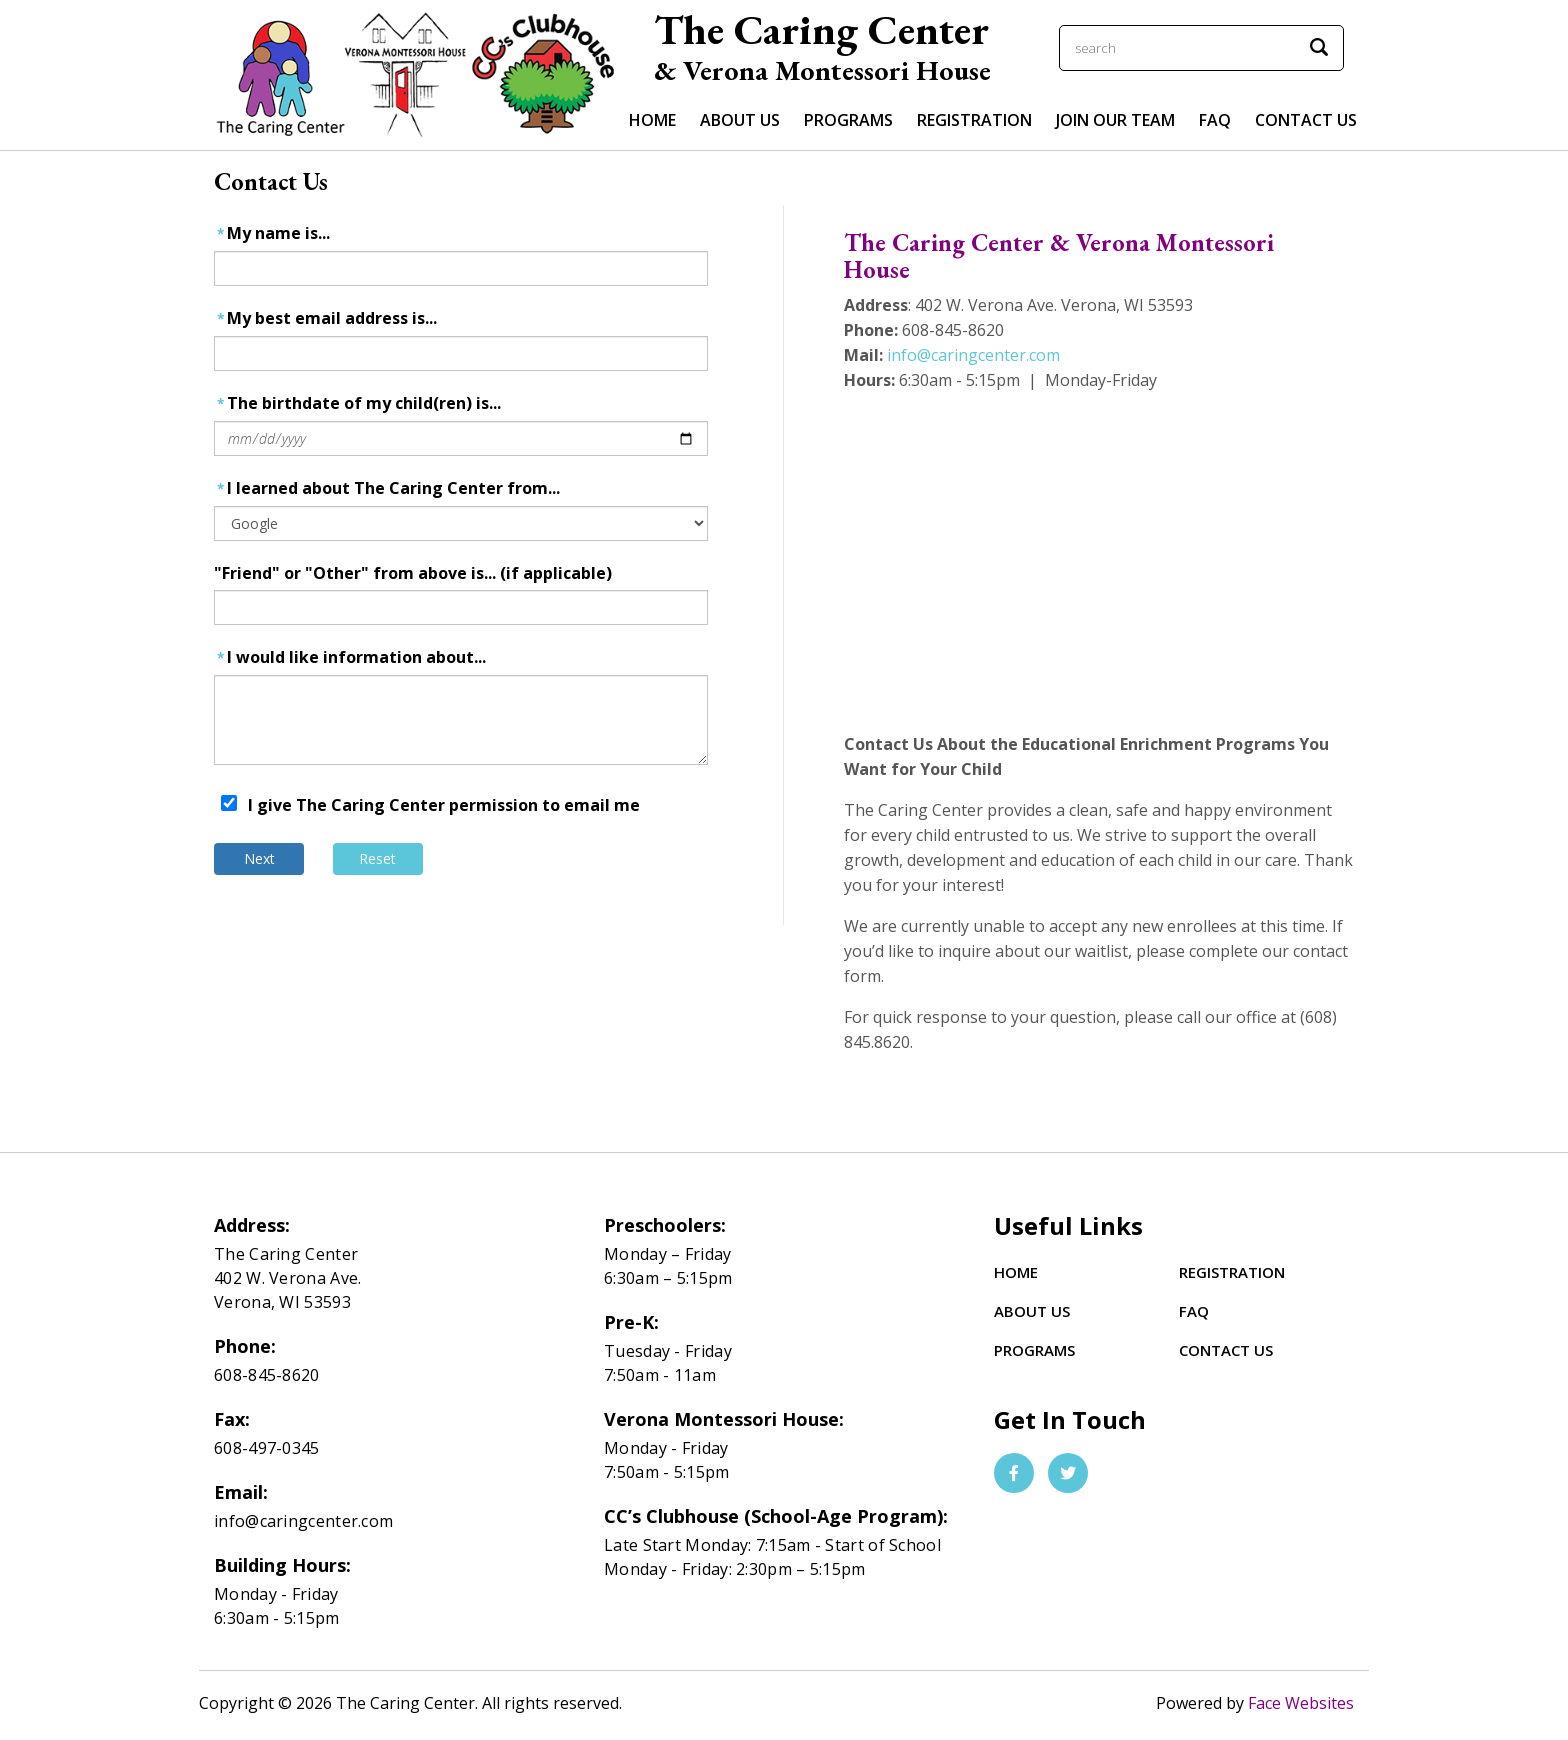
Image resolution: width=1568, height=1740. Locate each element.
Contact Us (1306, 120)
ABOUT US (740, 120)
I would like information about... (350, 657)
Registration (974, 120)
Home (652, 120)
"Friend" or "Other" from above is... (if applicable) (413, 573)
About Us (1032, 1311)
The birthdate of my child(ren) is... (357, 403)
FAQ (1215, 120)
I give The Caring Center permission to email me (444, 805)
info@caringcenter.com (973, 355)
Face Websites (1301, 1703)
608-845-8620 (267, 1375)
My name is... (272, 233)
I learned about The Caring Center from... (387, 488)
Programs (1034, 1350)
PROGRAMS (848, 120)
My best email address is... (325, 318)
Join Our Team (1115, 120)
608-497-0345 (267, 1448)
